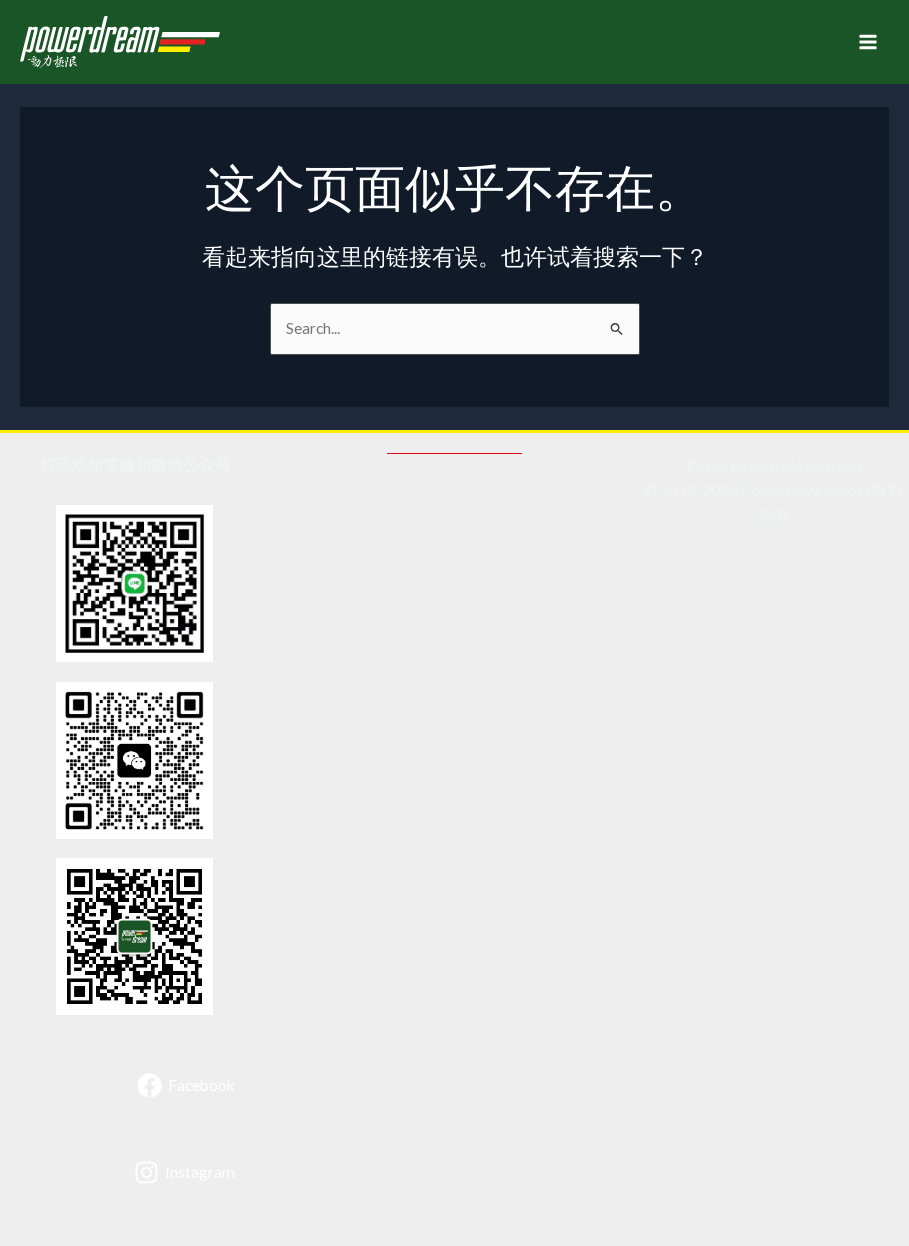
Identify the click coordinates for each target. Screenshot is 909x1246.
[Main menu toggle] (868, 42)
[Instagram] (184, 1172)
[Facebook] (186, 1085)
